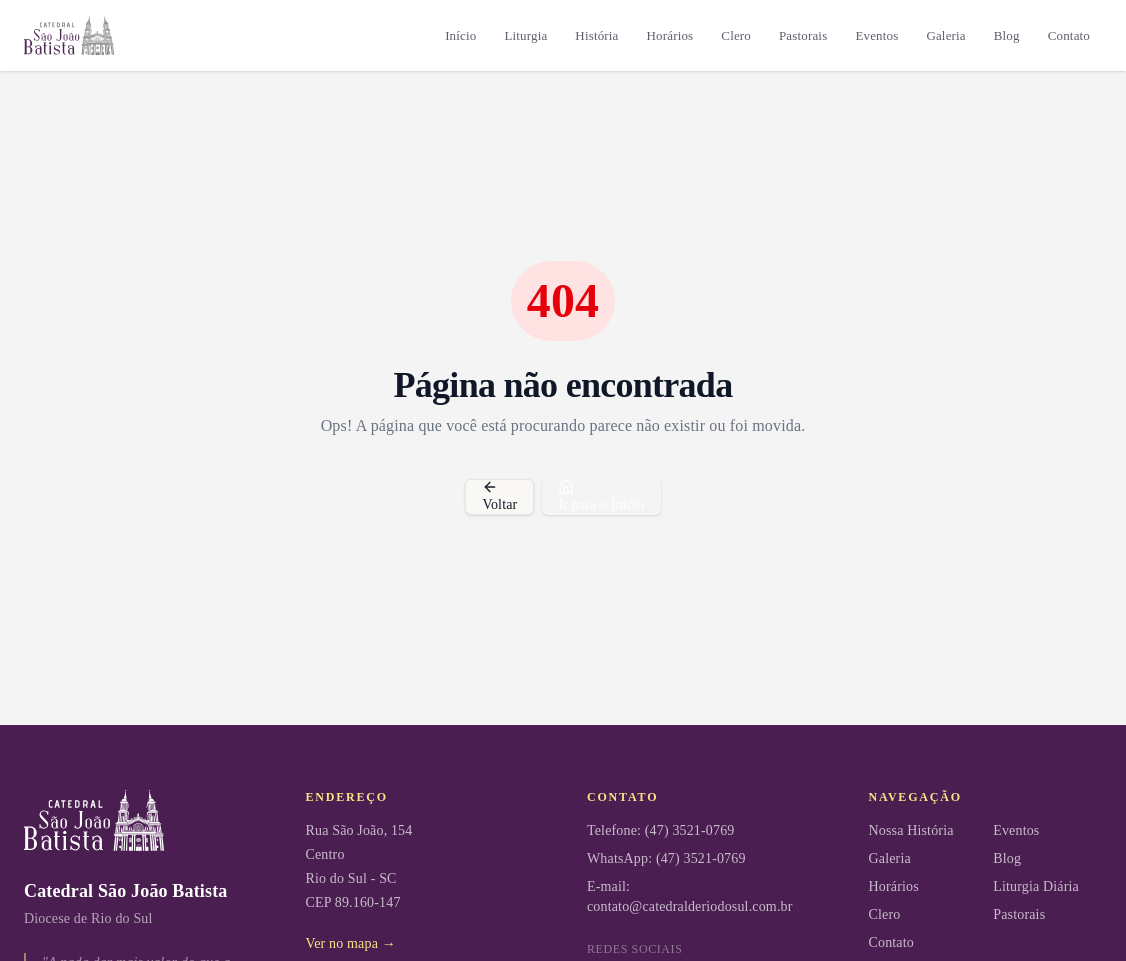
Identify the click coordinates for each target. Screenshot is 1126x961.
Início (460, 35)
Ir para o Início (601, 495)
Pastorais (803, 35)
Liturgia (525, 35)
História (596, 35)
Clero (736, 35)
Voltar (499, 495)
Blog (1007, 35)
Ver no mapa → (351, 943)
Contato (1069, 35)
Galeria (945, 35)
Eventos (876, 35)
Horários (670, 35)
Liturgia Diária (1036, 886)
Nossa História (911, 830)
